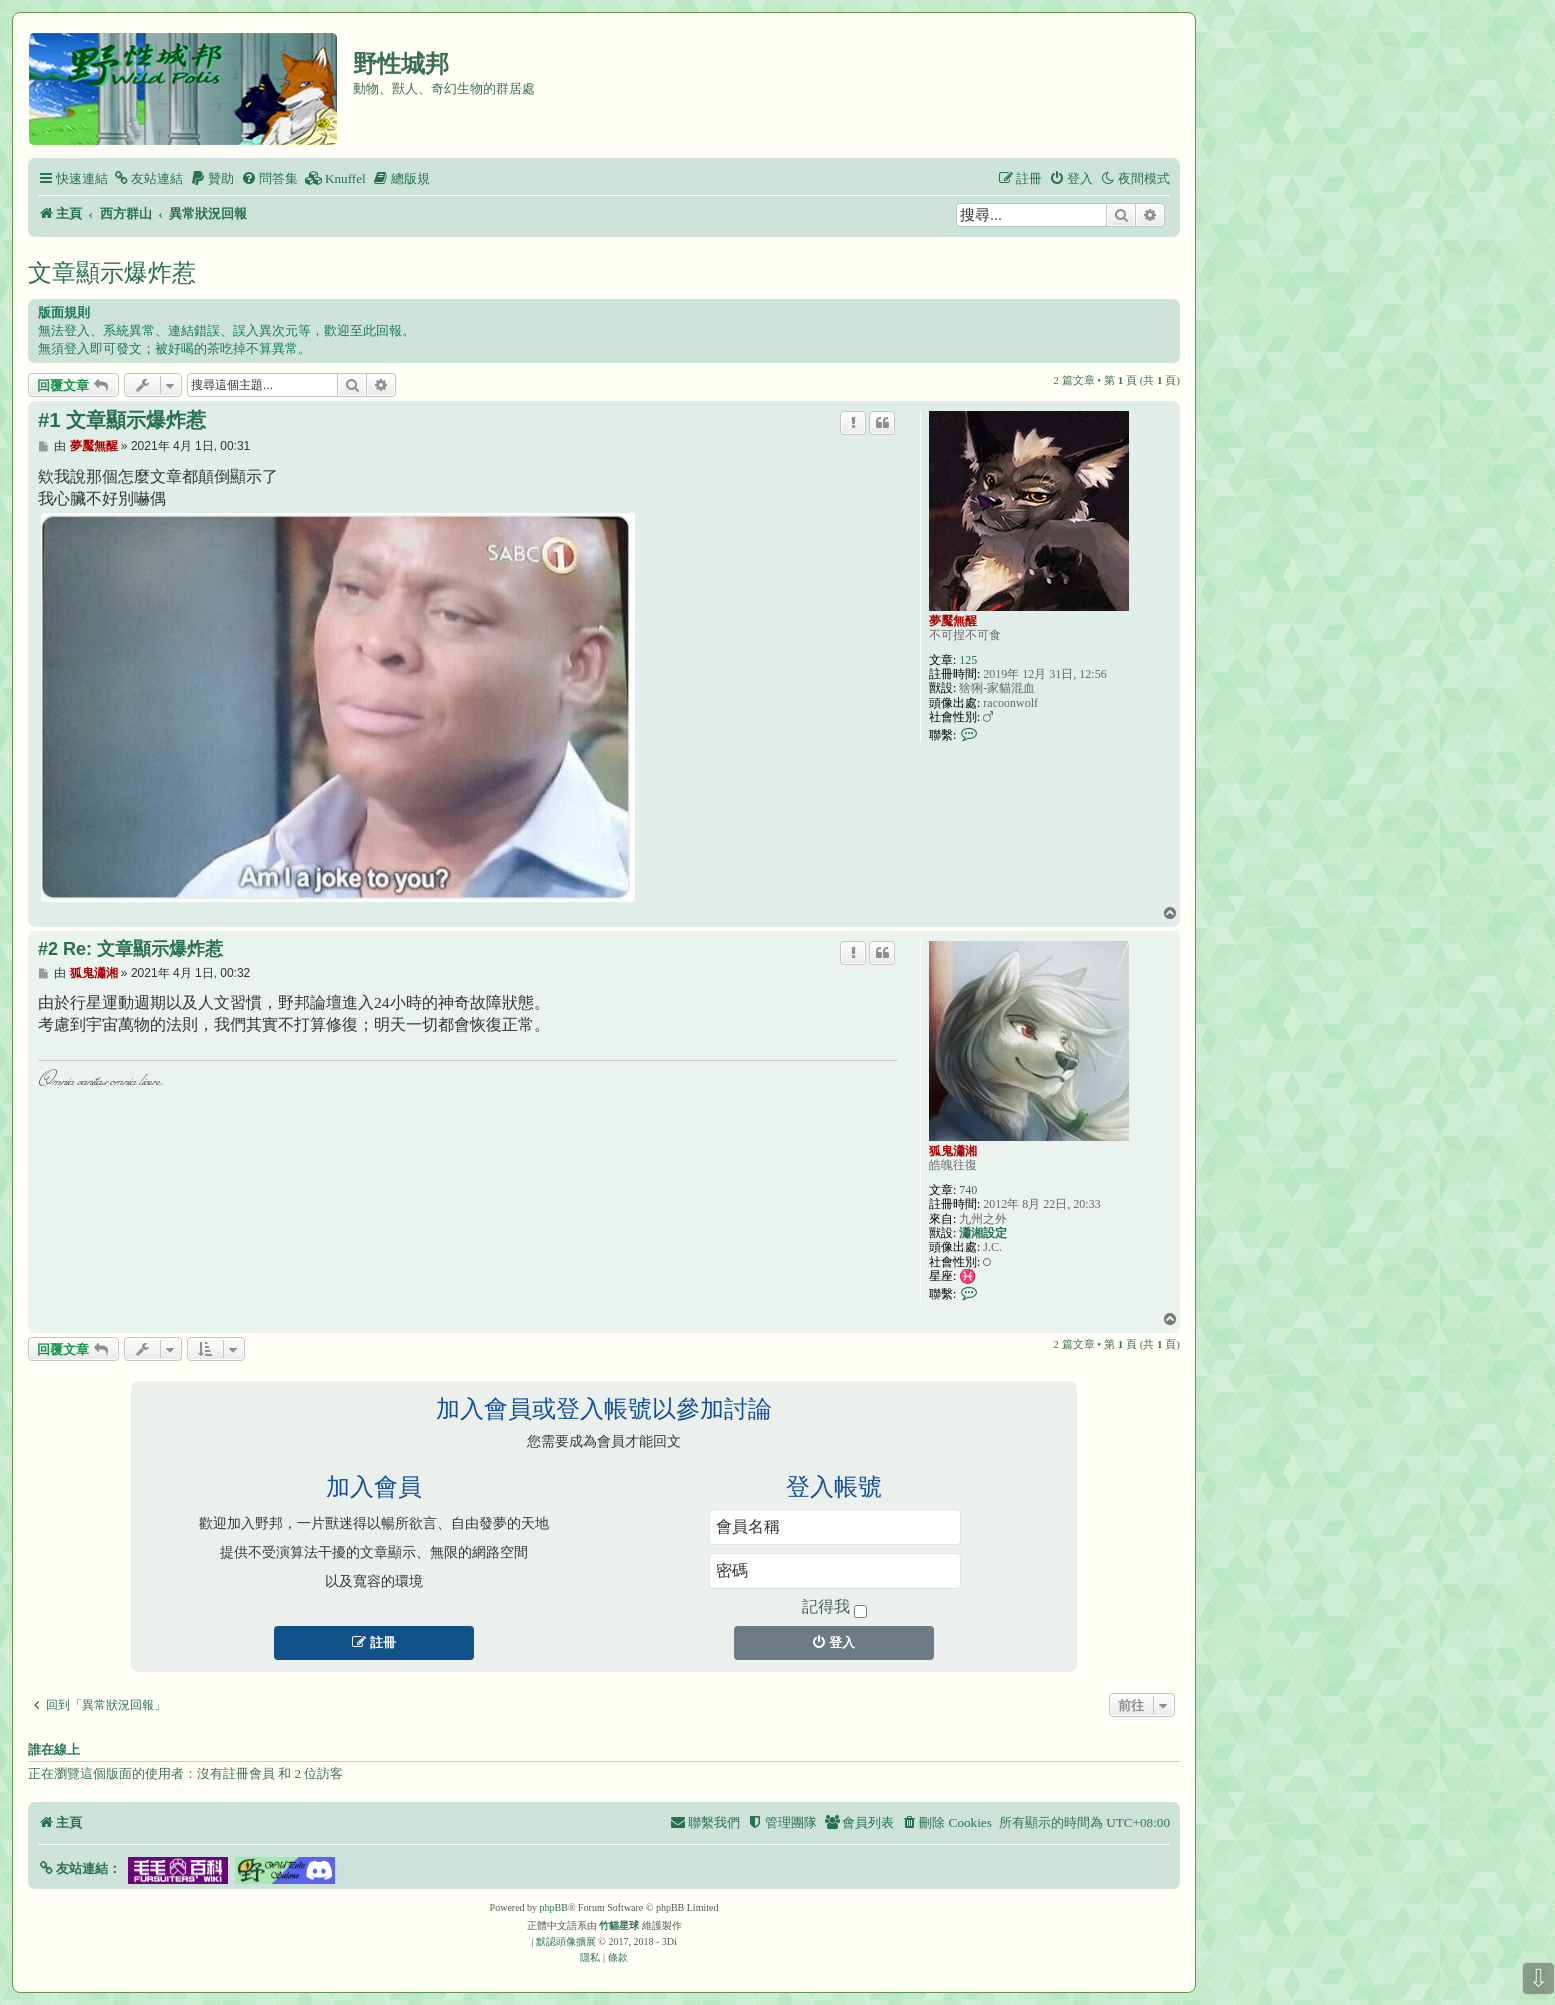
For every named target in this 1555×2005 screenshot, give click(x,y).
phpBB (554, 1907)
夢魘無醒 (953, 621)
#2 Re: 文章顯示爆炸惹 (130, 949)
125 (968, 660)
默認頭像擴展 (566, 1941)
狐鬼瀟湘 (953, 1151)
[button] (79, 1868)
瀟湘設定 (983, 1233)
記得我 (834, 1608)
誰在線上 (54, 1750)
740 (968, 1190)
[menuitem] (148, 178)
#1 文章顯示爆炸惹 (122, 420)
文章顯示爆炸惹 (112, 272)
